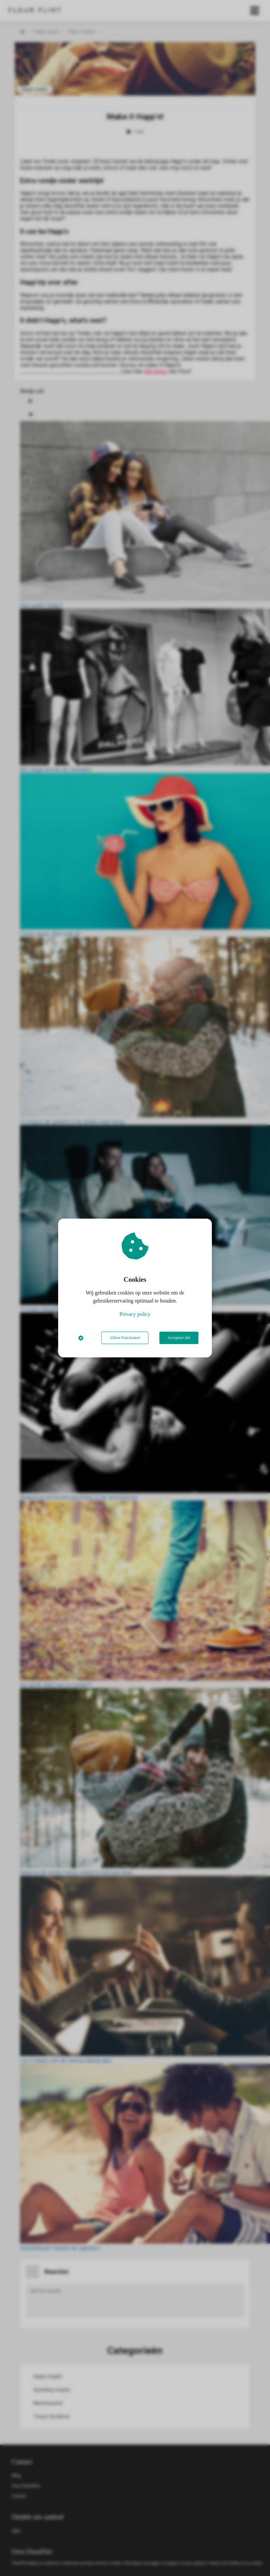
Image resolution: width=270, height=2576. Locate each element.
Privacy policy (135, 1314)
